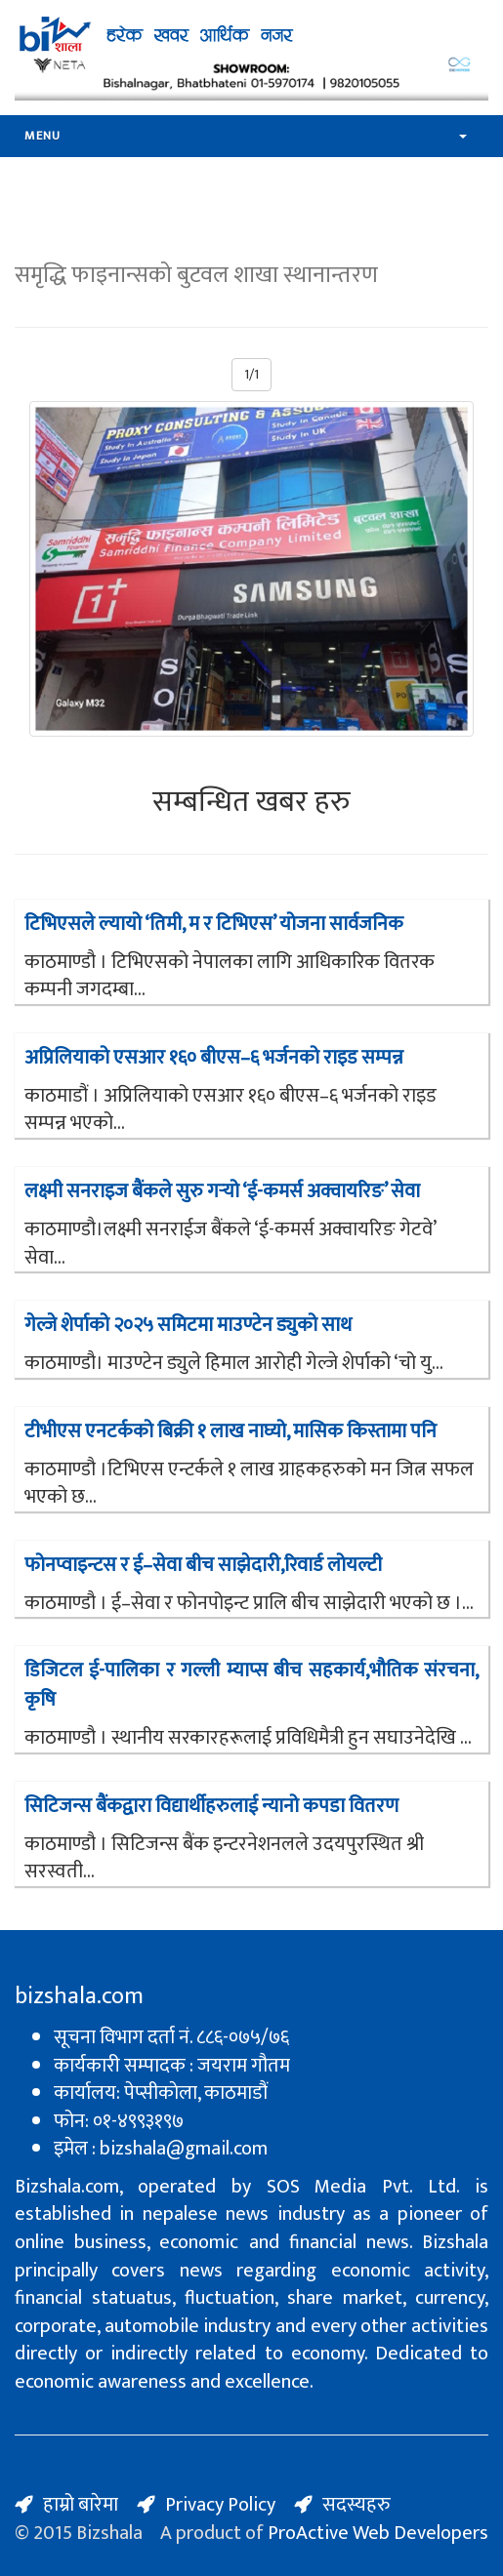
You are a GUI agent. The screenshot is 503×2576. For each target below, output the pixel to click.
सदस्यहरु (356, 2504)
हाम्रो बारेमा (80, 2504)
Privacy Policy (220, 2504)
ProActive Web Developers (378, 2533)
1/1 (251, 374)
